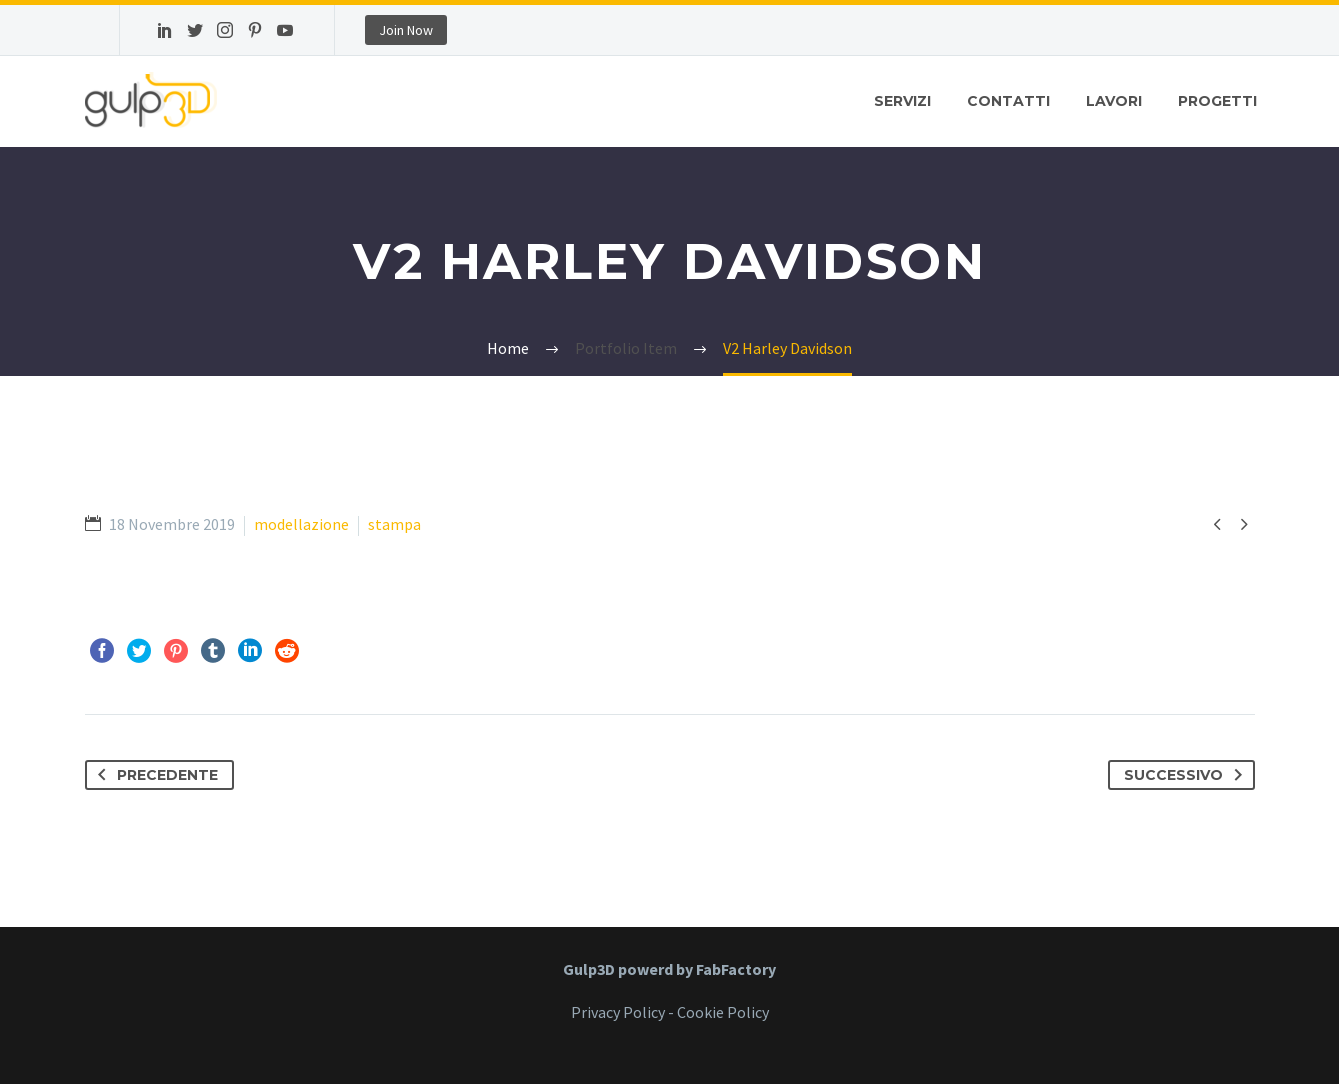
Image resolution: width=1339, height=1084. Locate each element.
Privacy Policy (618, 1012)
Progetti (1217, 101)
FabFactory (736, 969)
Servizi (902, 101)
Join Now (406, 30)
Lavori (1114, 101)
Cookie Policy (723, 1012)
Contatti (1008, 101)
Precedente (154, 775)
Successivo (1187, 775)
